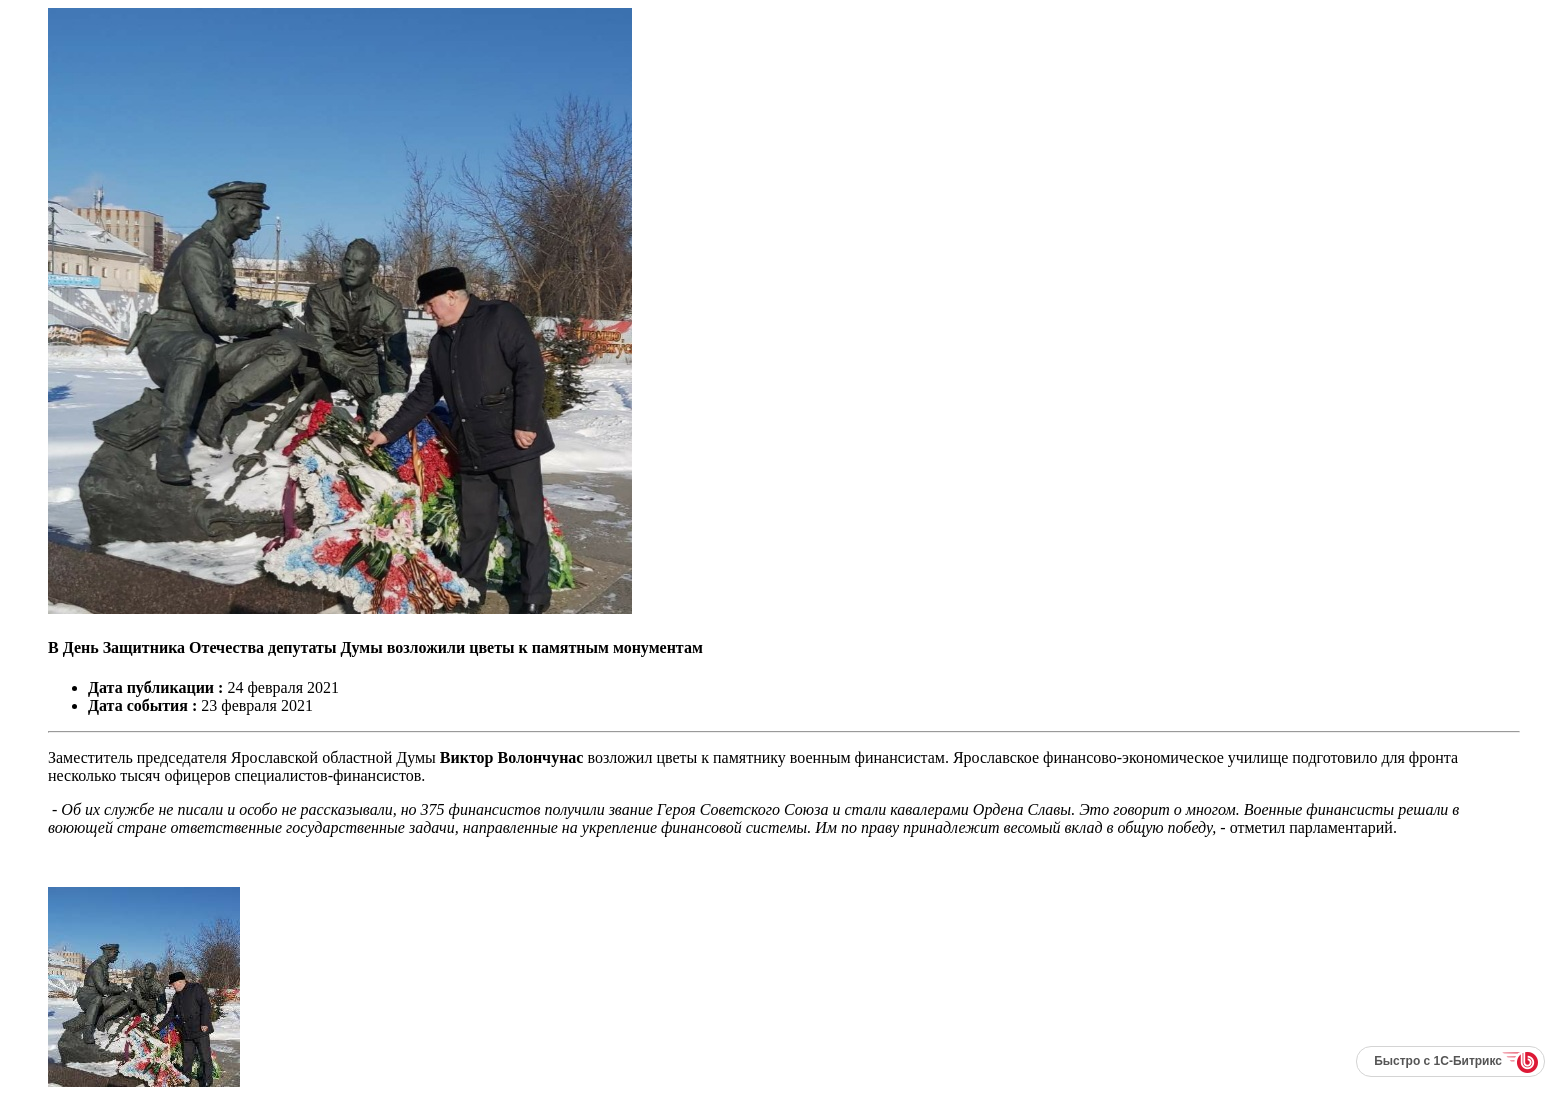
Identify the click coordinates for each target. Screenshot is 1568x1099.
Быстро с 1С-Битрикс (1438, 1061)
